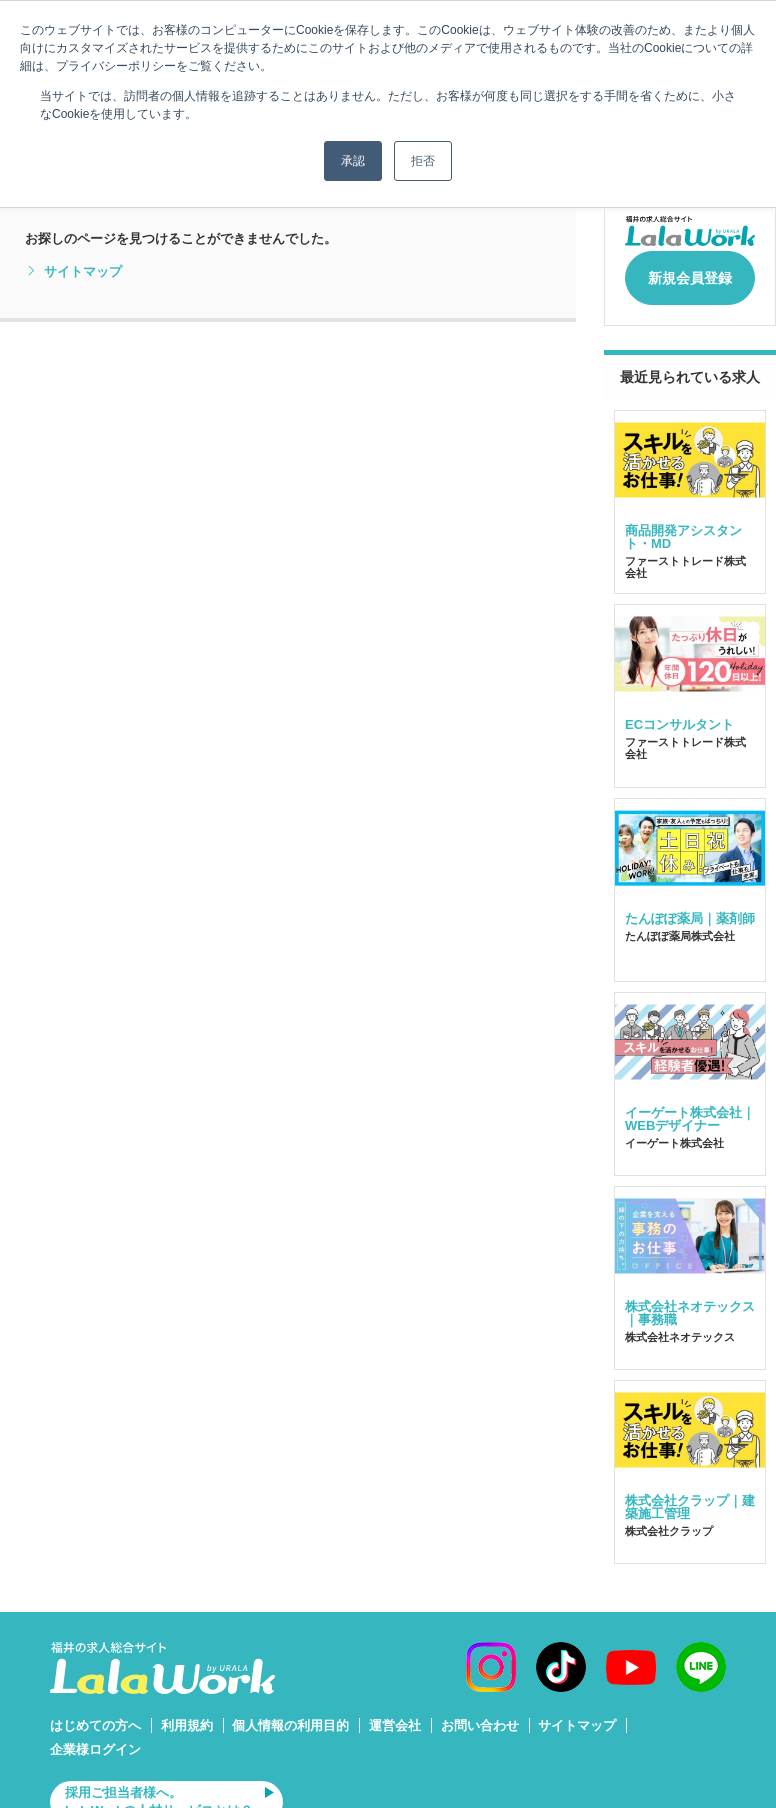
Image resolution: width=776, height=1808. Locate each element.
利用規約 (187, 1715)
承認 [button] (353, 161)
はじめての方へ (95, 1715)
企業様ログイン (95, 1738)
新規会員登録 (690, 272)
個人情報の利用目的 (290, 1715)
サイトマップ (73, 272)
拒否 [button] (423, 161)
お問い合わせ (480, 1715)
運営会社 (395, 1715)
